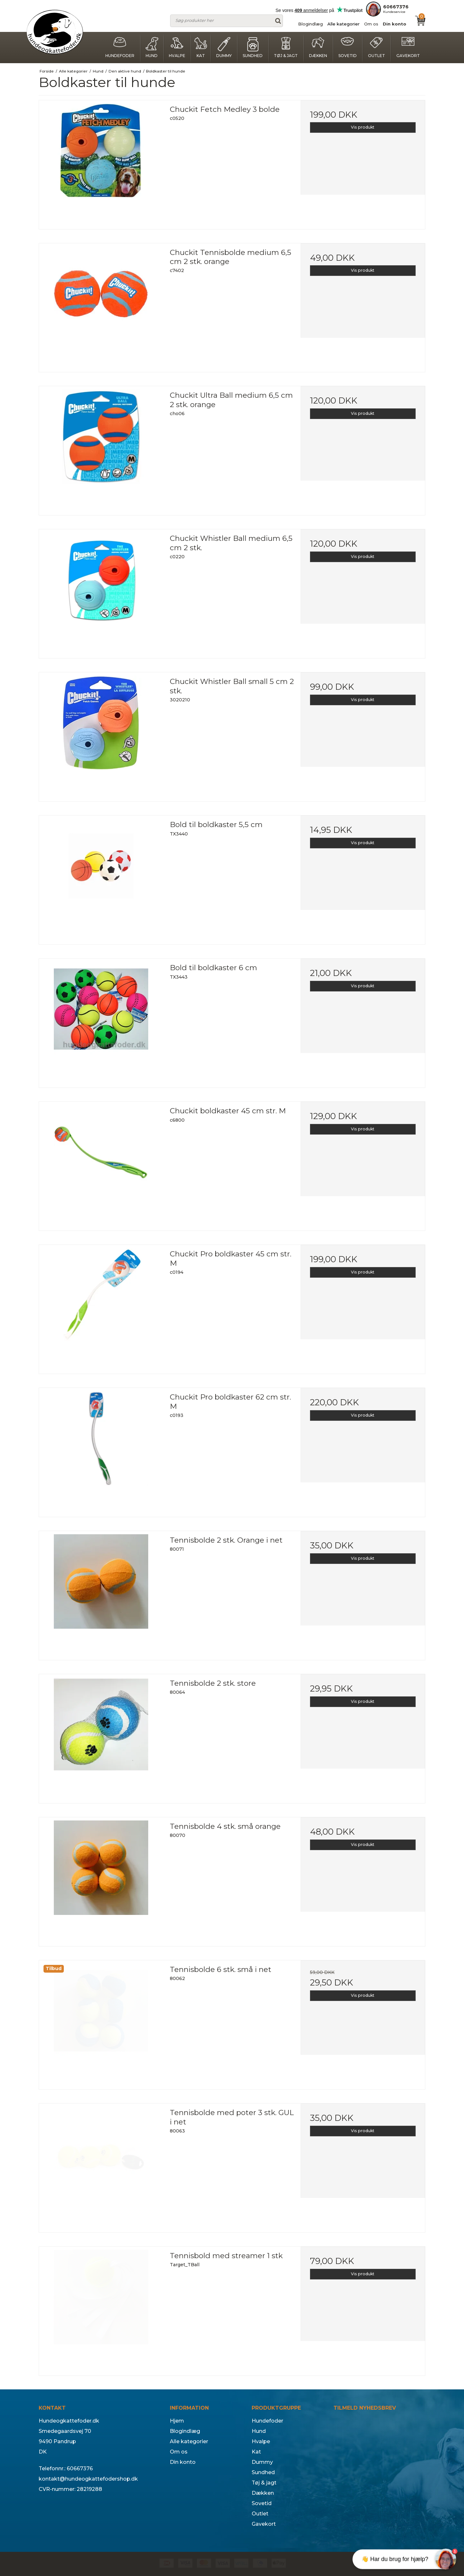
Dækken (318, 47)
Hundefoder (119, 47)
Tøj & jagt (286, 47)
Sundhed (253, 47)
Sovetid (347, 47)
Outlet (376, 47)
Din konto (394, 23)
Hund (151, 47)
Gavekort (408, 47)
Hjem (177, 2421)
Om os (371, 23)
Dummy (224, 47)
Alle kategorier (343, 23)
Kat (200, 47)
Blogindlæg (310, 23)
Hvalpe (177, 47)
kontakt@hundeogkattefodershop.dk (88, 2479)
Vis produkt (362, 127)
